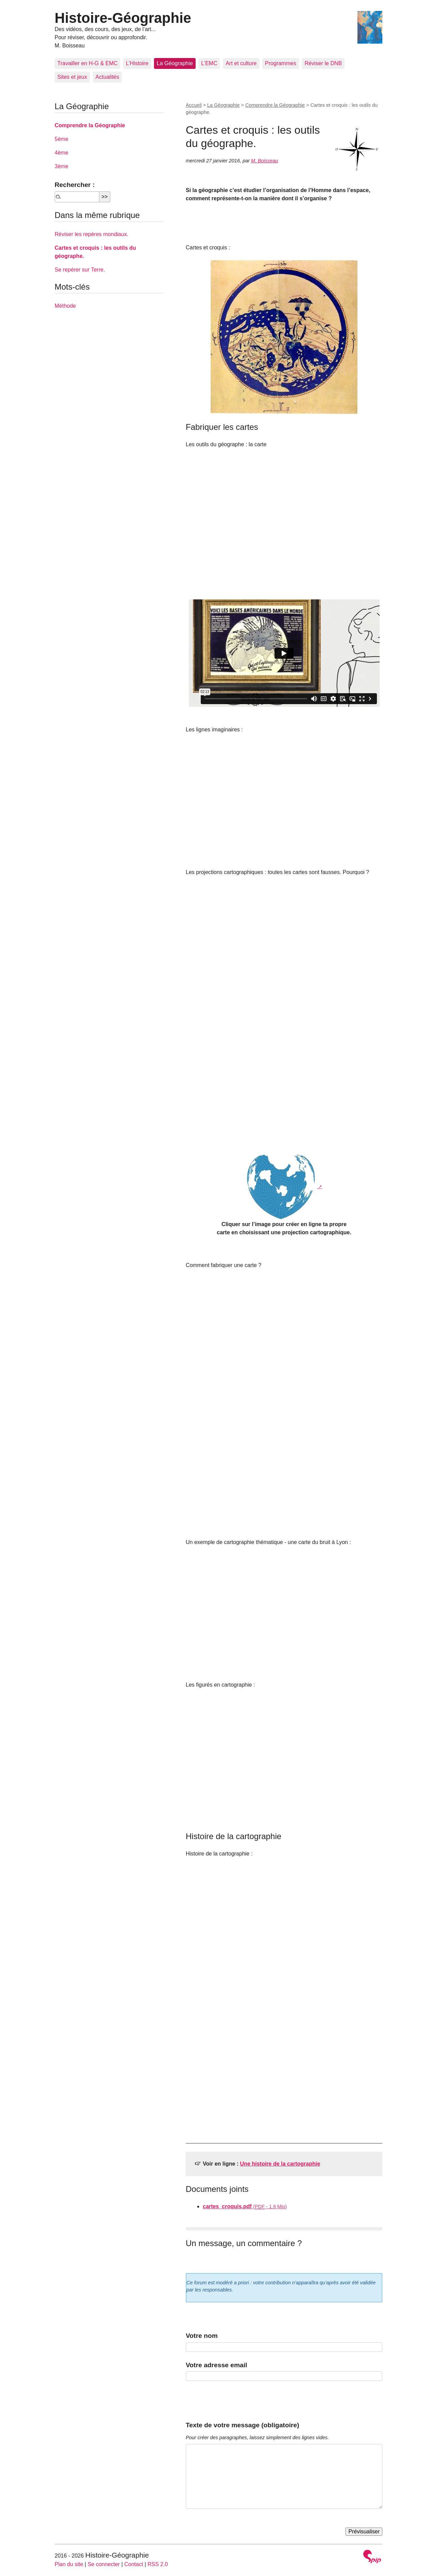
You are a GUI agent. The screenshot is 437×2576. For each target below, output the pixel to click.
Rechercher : (75, 184)
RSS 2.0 (157, 2564)
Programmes (280, 63)
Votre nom (201, 2335)
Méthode (65, 306)
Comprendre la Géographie (275, 105)
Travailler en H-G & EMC (87, 63)
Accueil (193, 105)
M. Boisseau (264, 160)
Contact (133, 2564)
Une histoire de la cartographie (280, 2164)
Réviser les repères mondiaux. (91, 234)
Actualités (107, 77)
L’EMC (209, 63)
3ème (61, 166)
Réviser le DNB (323, 63)
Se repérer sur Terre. (80, 270)
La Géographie (175, 63)
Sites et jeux (72, 77)
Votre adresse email (216, 2365)
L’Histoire (137, 63)
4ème (61, 153)
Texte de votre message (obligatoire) (242, 2425)
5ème (61, 139)
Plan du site (69, 2564)
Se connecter (104, 2564)
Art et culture (241, 63)
